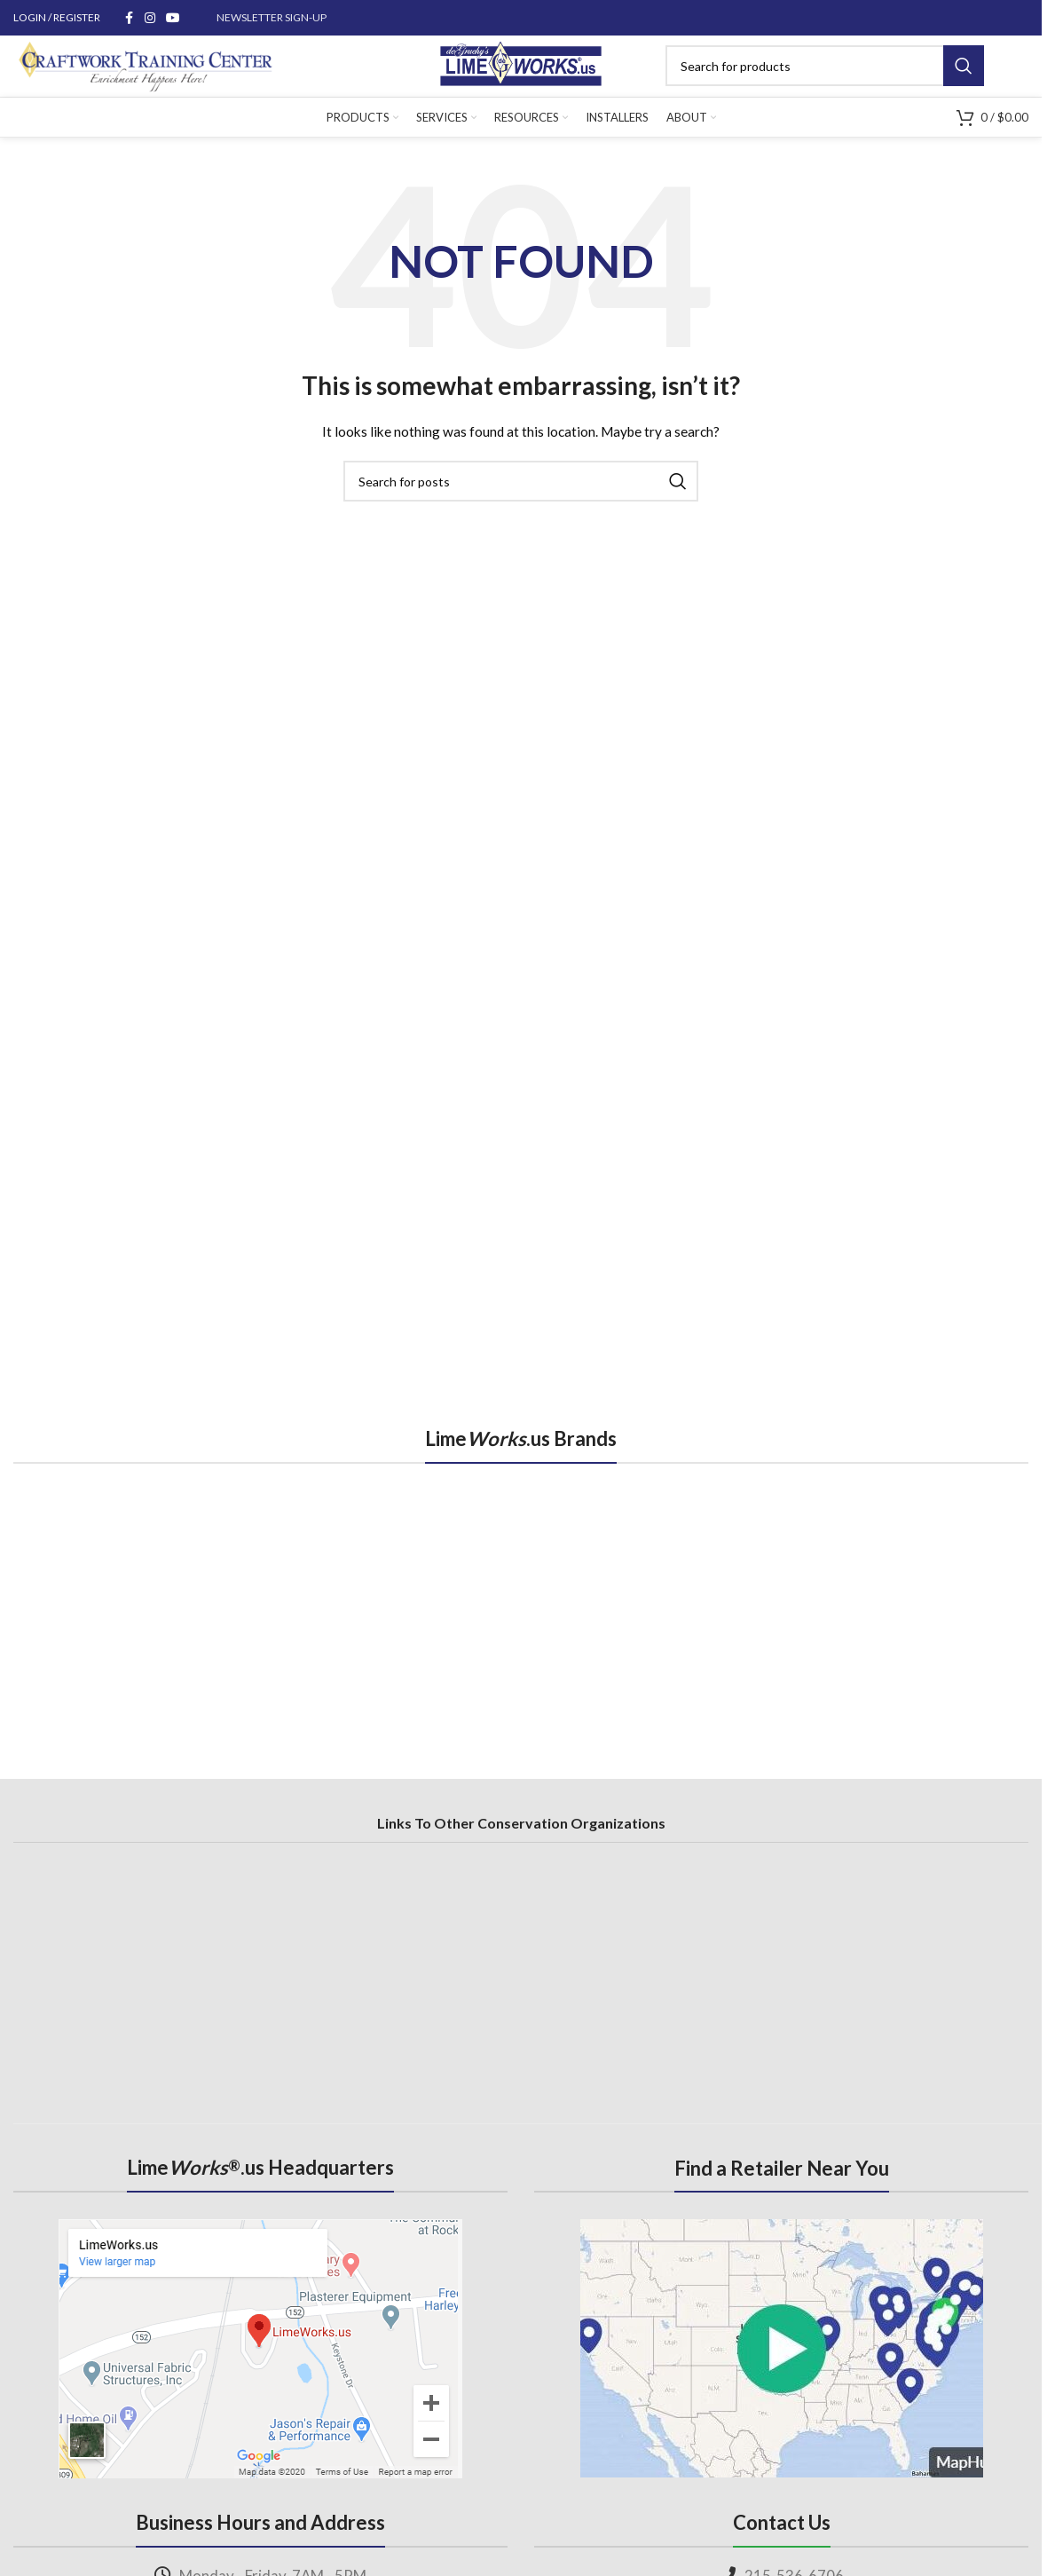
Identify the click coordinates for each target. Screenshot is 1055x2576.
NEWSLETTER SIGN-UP (272, 17)
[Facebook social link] (128, 18)
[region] (520, 1616)
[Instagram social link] (150, 18)
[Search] (836, 73)
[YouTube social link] (173, 18)
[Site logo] (521, 71)
